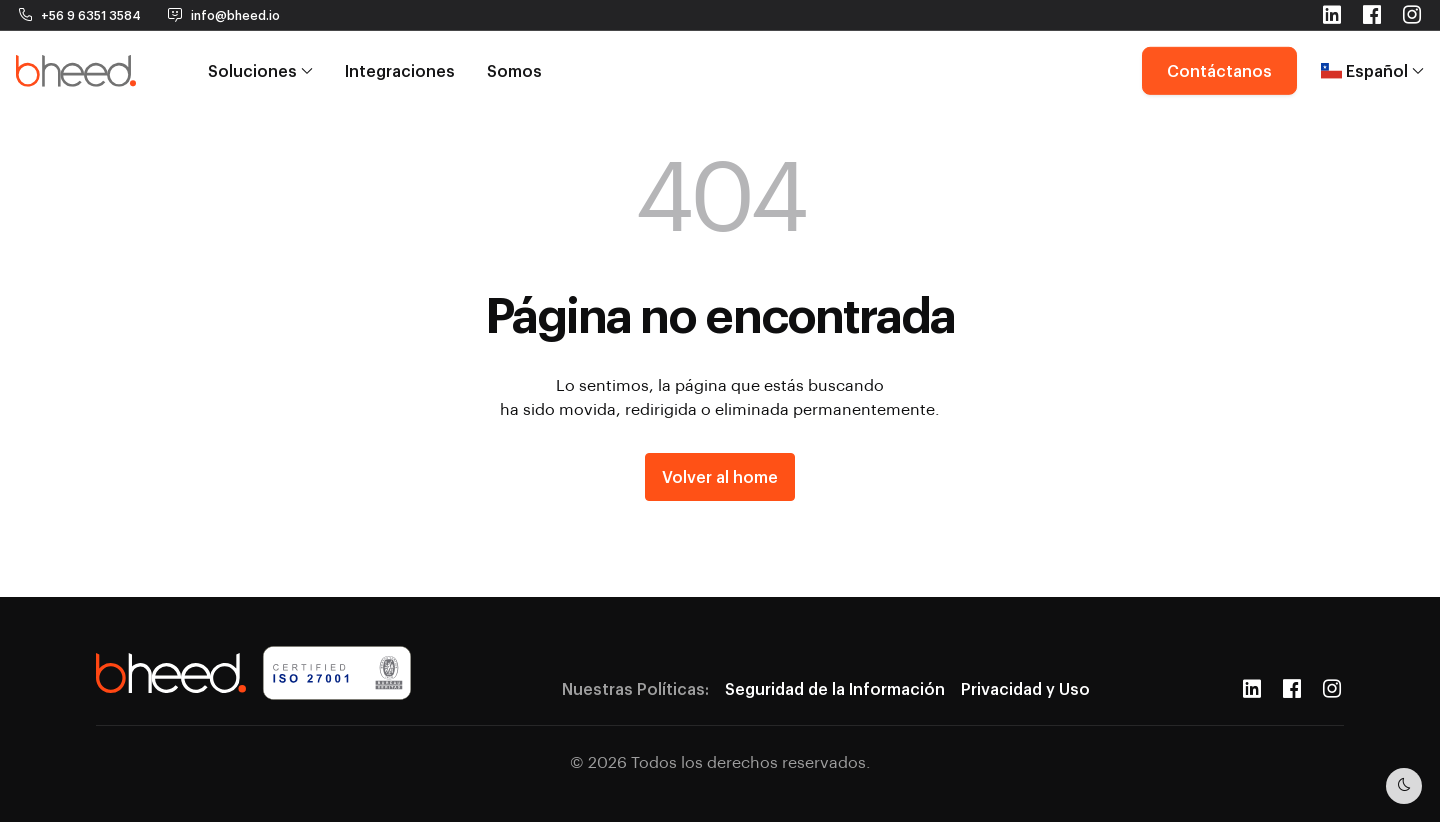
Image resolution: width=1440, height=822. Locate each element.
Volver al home (720, 476)
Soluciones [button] (260, 62)
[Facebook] (1292, 689)
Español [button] (1372, 62)
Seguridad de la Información (835, 688)
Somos (514, 62)
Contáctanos (1219, 62)
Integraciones (400, 62)
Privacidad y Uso (1025, 688)
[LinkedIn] (1252, 689)
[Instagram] (1332, 689)
